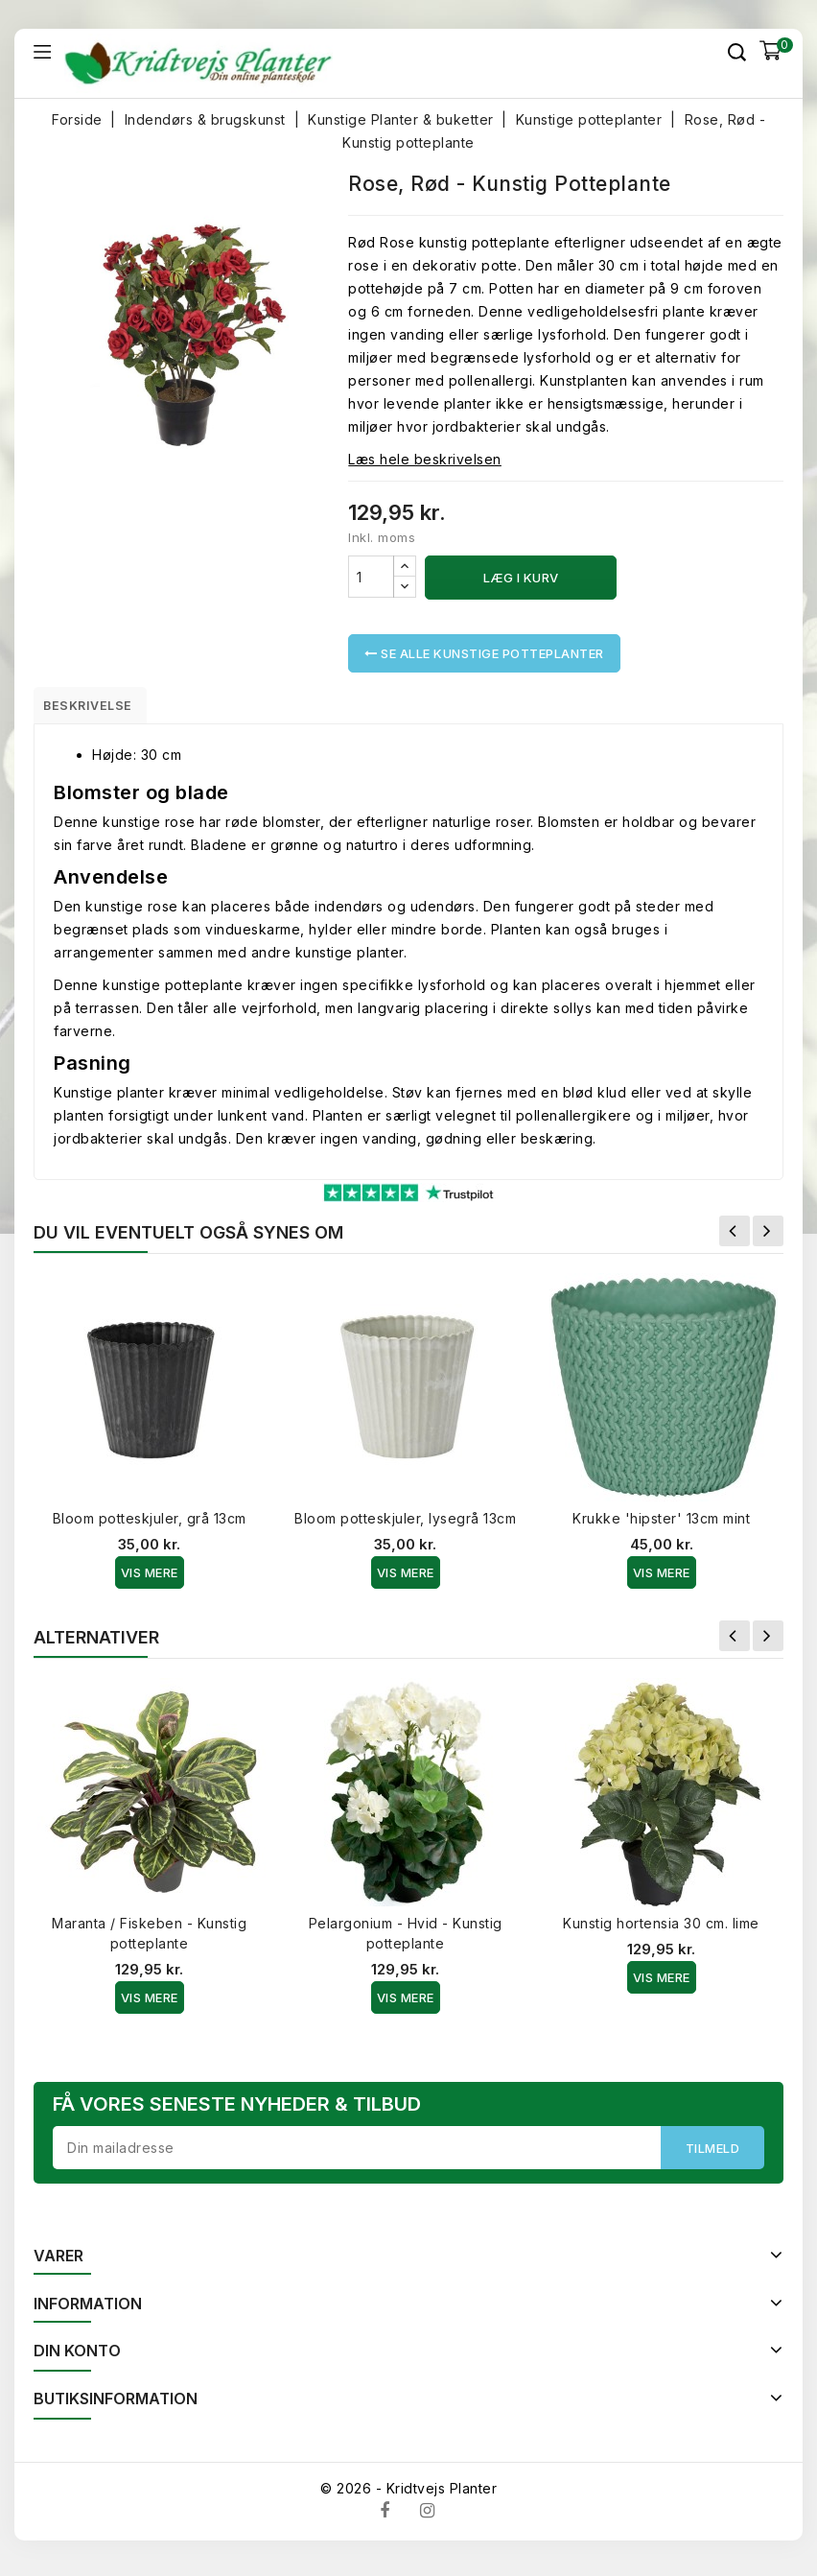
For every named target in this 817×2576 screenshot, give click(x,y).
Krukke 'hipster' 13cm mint (661, 1525)
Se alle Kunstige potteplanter (484, 653)
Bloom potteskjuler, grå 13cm (149, 1525)
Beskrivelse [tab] (102, 708)
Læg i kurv (521, 577)
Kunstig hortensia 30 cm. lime (661, 1930)
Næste (768, 1237)
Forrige (734, 1237)
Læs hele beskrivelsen (425, 459)
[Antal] (371, 576)
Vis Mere (149, 1579)
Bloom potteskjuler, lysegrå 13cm (405, 1525)
